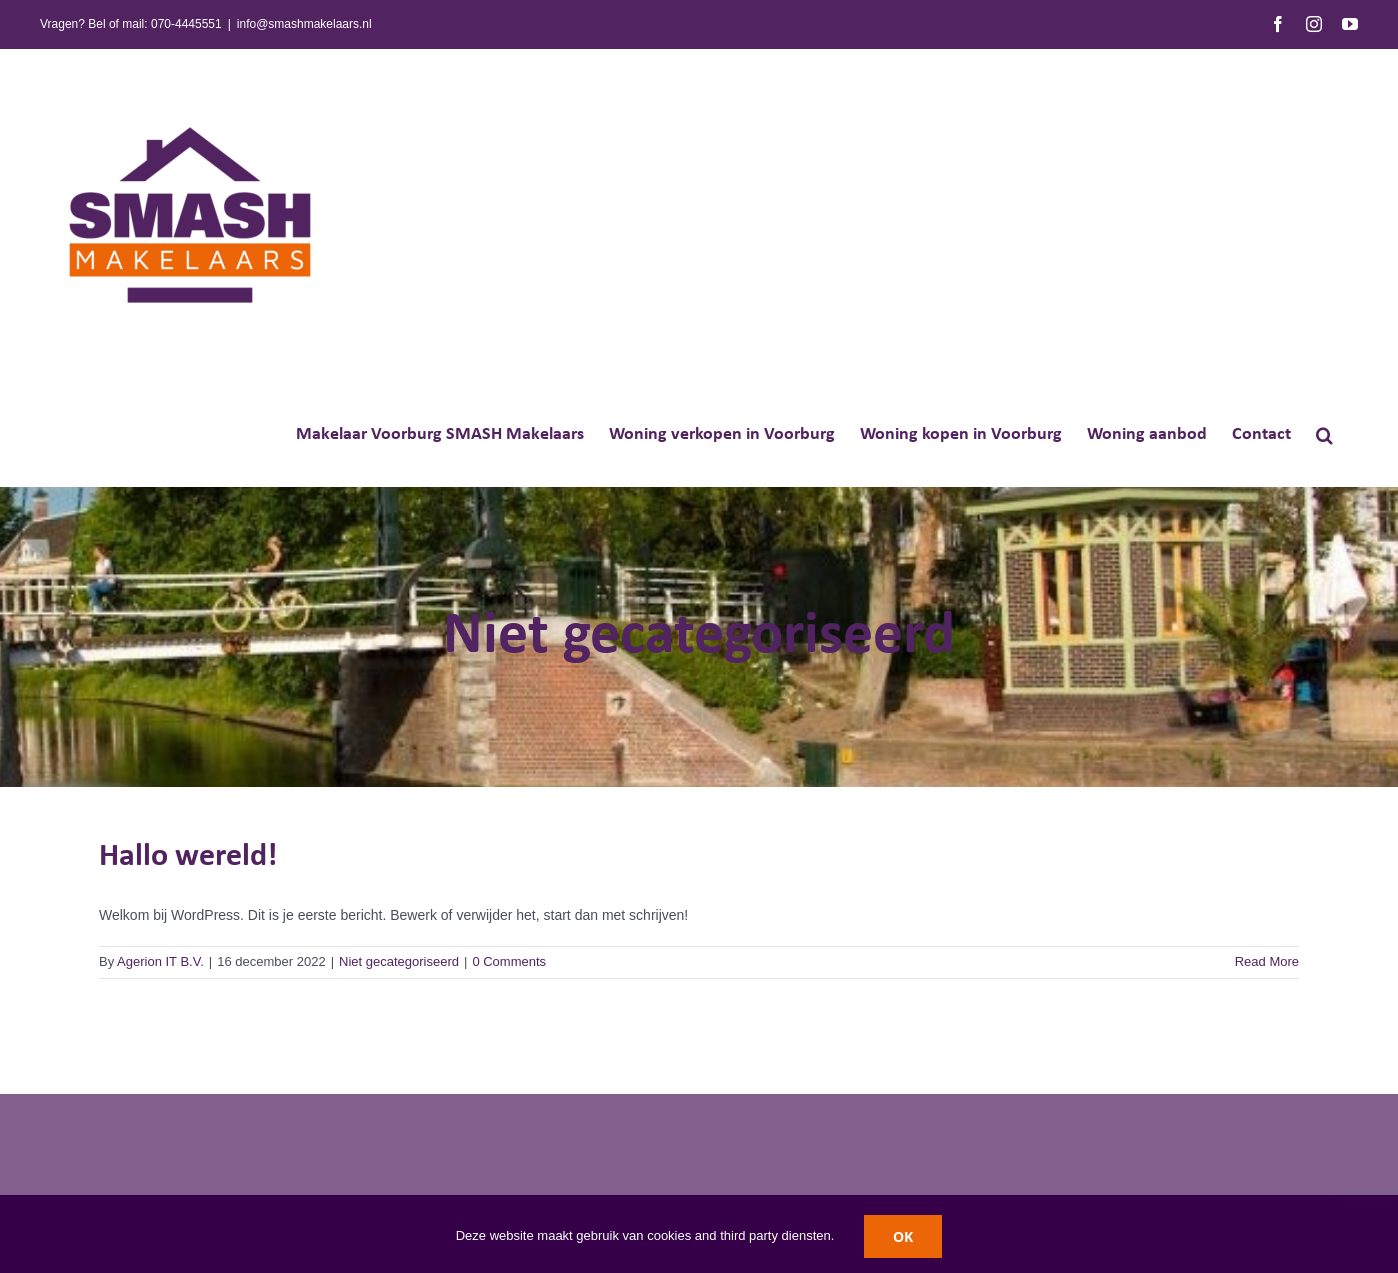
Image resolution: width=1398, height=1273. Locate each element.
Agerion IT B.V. (160, 961)
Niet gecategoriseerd (399, 961)
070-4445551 (186, 24)
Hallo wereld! (188, 857)
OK (903, 1236)
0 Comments (509, 961)
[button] (1324, 433)
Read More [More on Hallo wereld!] (1267, 961)
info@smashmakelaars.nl (304, 24)
